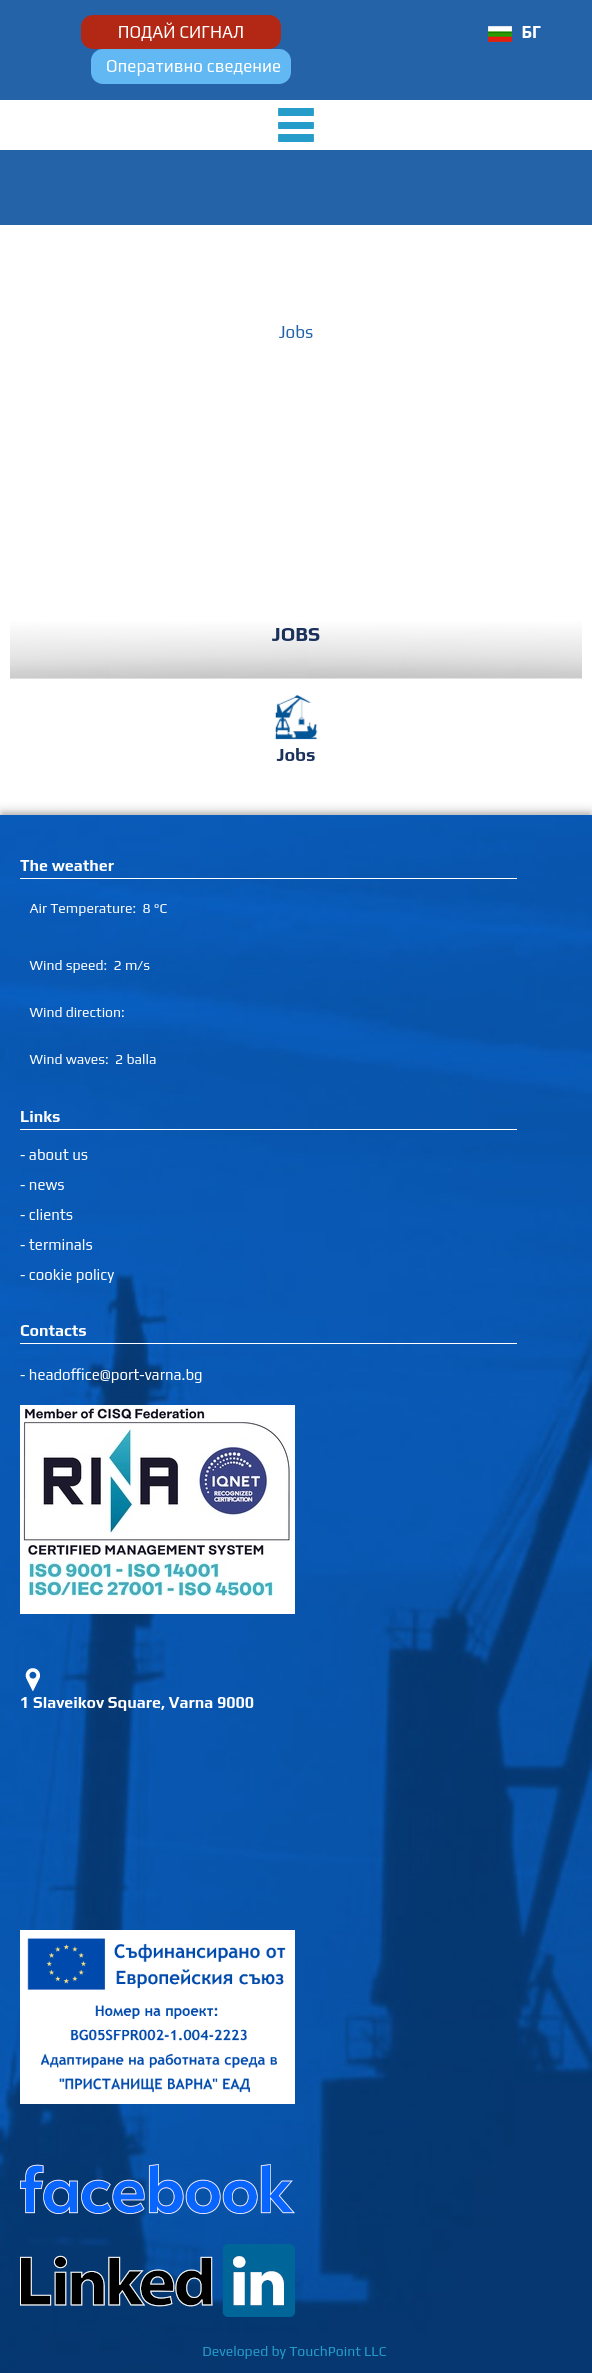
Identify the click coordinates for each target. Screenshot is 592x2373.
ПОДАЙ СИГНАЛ (181, 32)
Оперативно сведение (193, 66)
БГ (531, 32)
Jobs (296, 332)
